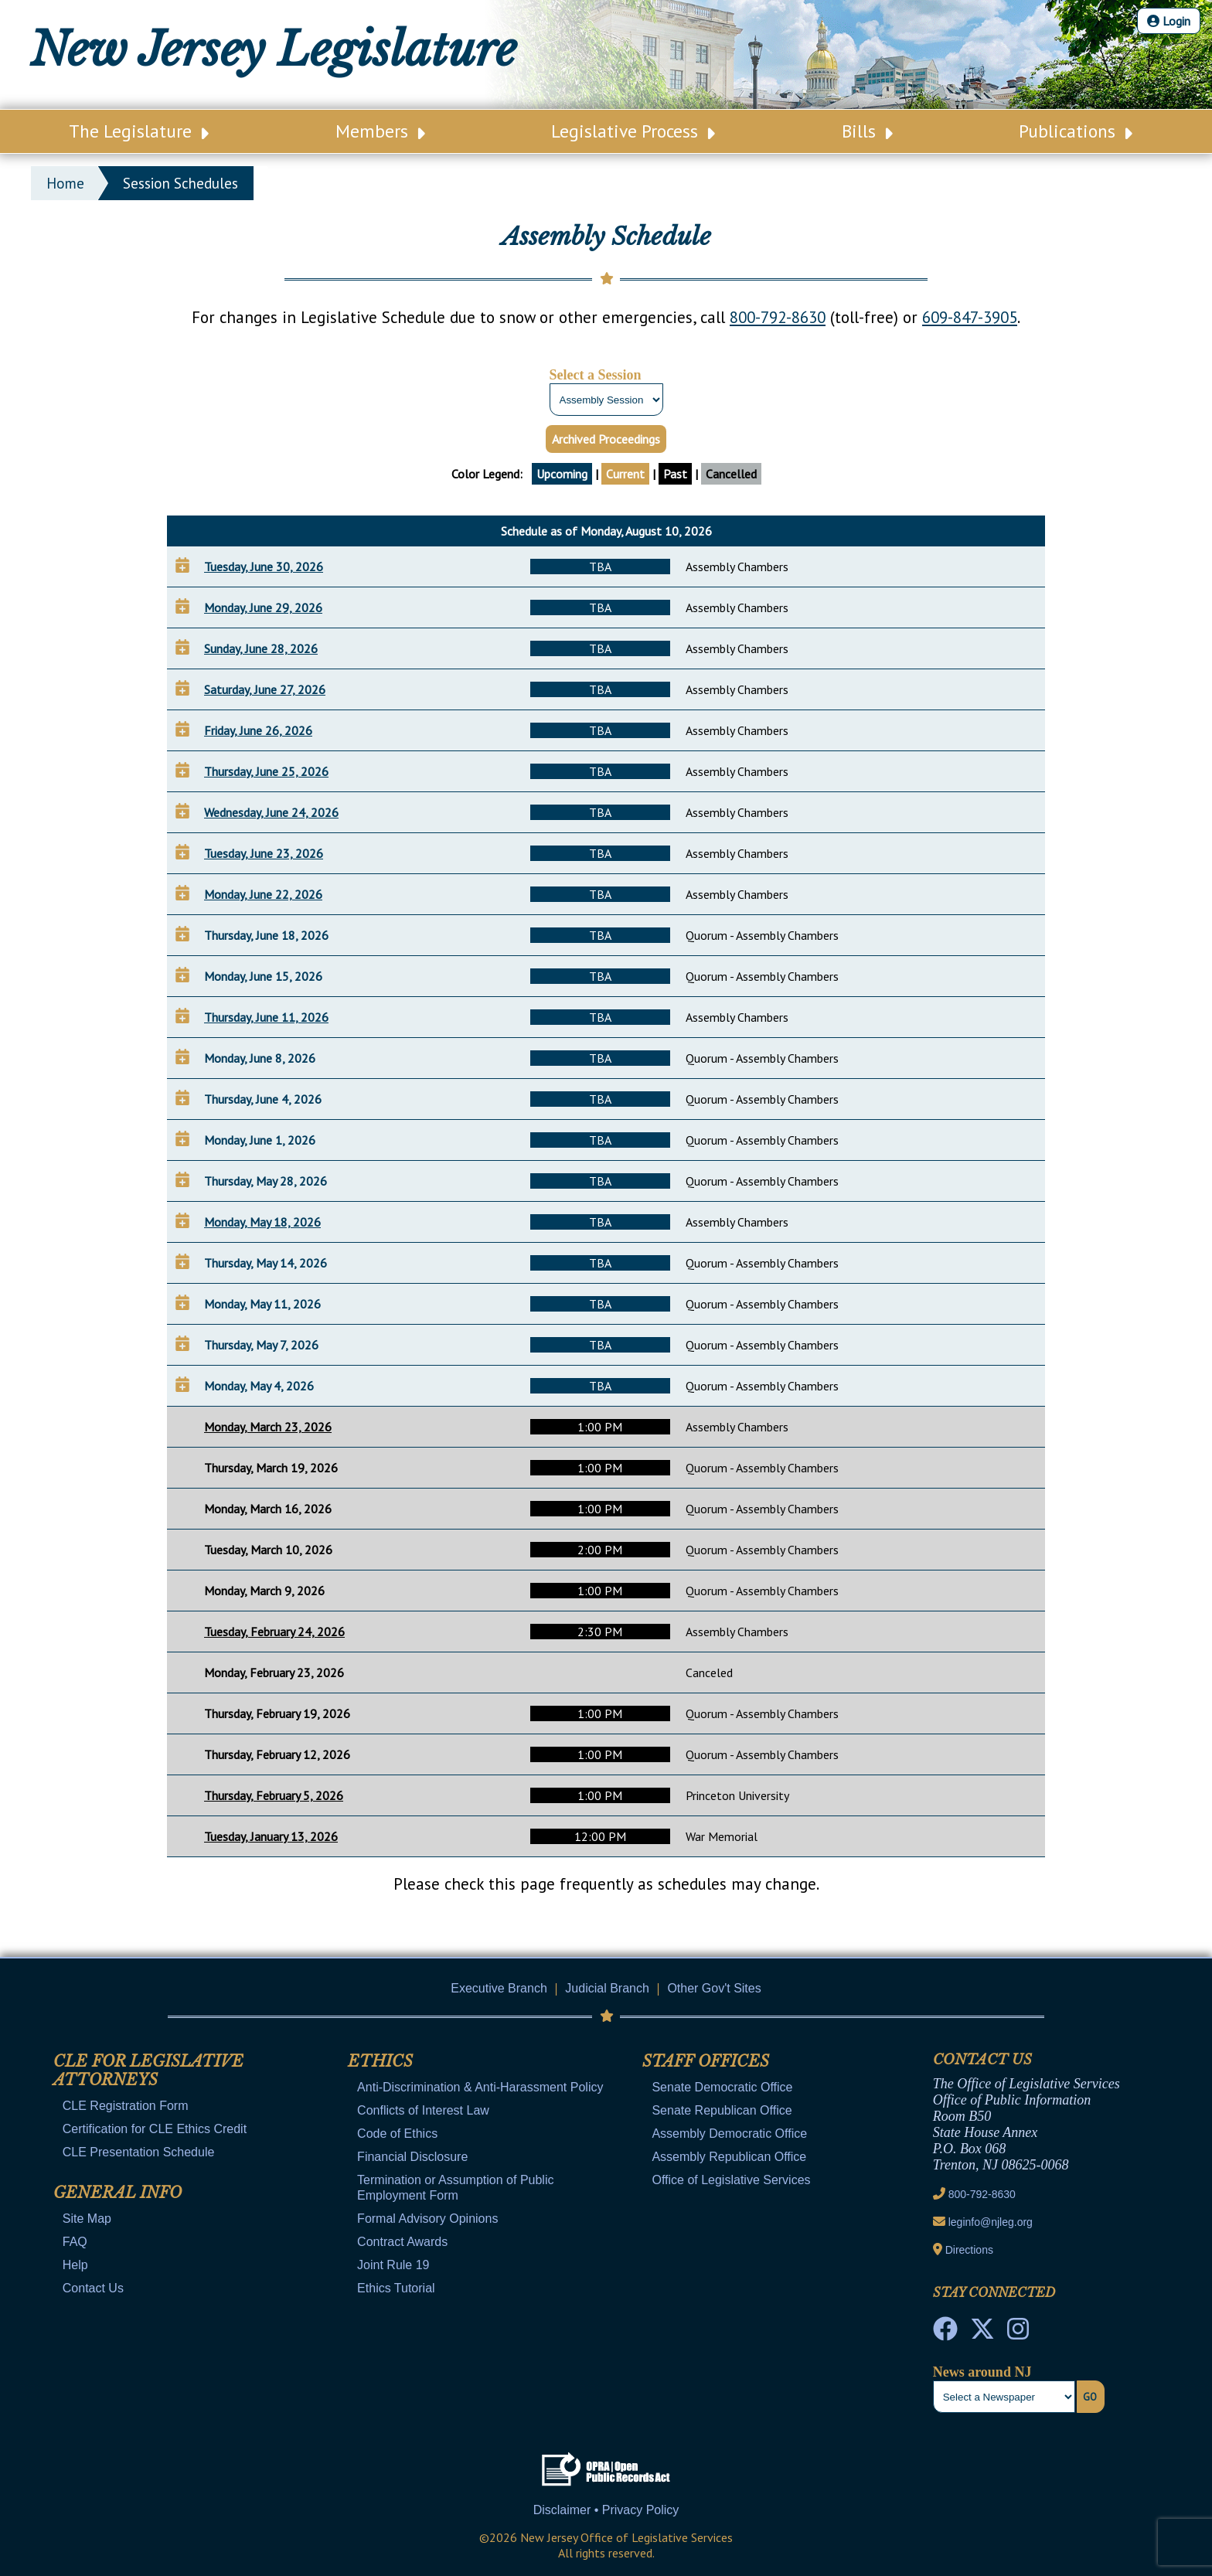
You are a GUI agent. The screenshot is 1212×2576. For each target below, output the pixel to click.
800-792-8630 (778, 317)
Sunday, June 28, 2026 (261, 648)
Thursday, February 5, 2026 (273, 1795)
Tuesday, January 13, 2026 (271, 1836)
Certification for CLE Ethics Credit (155, 2128)
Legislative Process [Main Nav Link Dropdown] (633, 130)
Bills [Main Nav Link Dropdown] (867, 130)
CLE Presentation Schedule (139, 2152)
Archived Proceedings (606, 439)
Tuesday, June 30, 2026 (263, 566)
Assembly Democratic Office (729, 2133)
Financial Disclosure (412, 2156)
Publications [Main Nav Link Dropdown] (1075, 130)
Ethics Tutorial (395, 2288)
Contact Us (93, 2288)
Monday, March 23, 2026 (268, 1426)
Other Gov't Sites (714, 1988)
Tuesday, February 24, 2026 (274, 1631)
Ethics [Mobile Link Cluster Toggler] (380, 2061)
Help (75, 2264)
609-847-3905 (969, 317)
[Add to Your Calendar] (182, 565)
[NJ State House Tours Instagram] (1018, 2333)
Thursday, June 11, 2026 (266, 1017)
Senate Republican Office (722, 2110)
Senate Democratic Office (722, 2087)
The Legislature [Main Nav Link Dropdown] (139, 130)
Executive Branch (499, 1988)
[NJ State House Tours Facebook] (945, 2333)
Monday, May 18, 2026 (262, 1222)
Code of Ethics (397, 2133)
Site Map (87, 2218)
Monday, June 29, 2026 (263, 607)
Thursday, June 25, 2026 (266, 771)
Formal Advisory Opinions (427, 2218)
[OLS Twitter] (982, 2333)
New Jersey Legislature (273, 49)
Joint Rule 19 (393, 2264)
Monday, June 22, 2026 (263, 894)
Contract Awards (402, 2241)
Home (65, 183)
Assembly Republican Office (729, 2156)
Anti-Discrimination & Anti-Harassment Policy (480, 2087)
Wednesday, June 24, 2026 (271, 812)
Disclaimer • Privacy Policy (606, 2509)
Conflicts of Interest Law (423, 2110)
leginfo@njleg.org (990, 2222)
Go (1090, 2397)
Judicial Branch (607, 1988)
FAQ (75, 2241)
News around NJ (982, 2372)
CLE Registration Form (126, 2105)
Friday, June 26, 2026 (258, 730)
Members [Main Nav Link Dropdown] (380, 130)
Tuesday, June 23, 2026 (263, 853)
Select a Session (596, 375)
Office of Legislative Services (731, 2179)
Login (1168, 21)
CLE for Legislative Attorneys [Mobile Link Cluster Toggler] (148, 2070)
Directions (969, 2250)
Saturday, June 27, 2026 (264, 689)
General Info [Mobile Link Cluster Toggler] (117, 2192)
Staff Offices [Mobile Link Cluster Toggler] (705, 2061)
